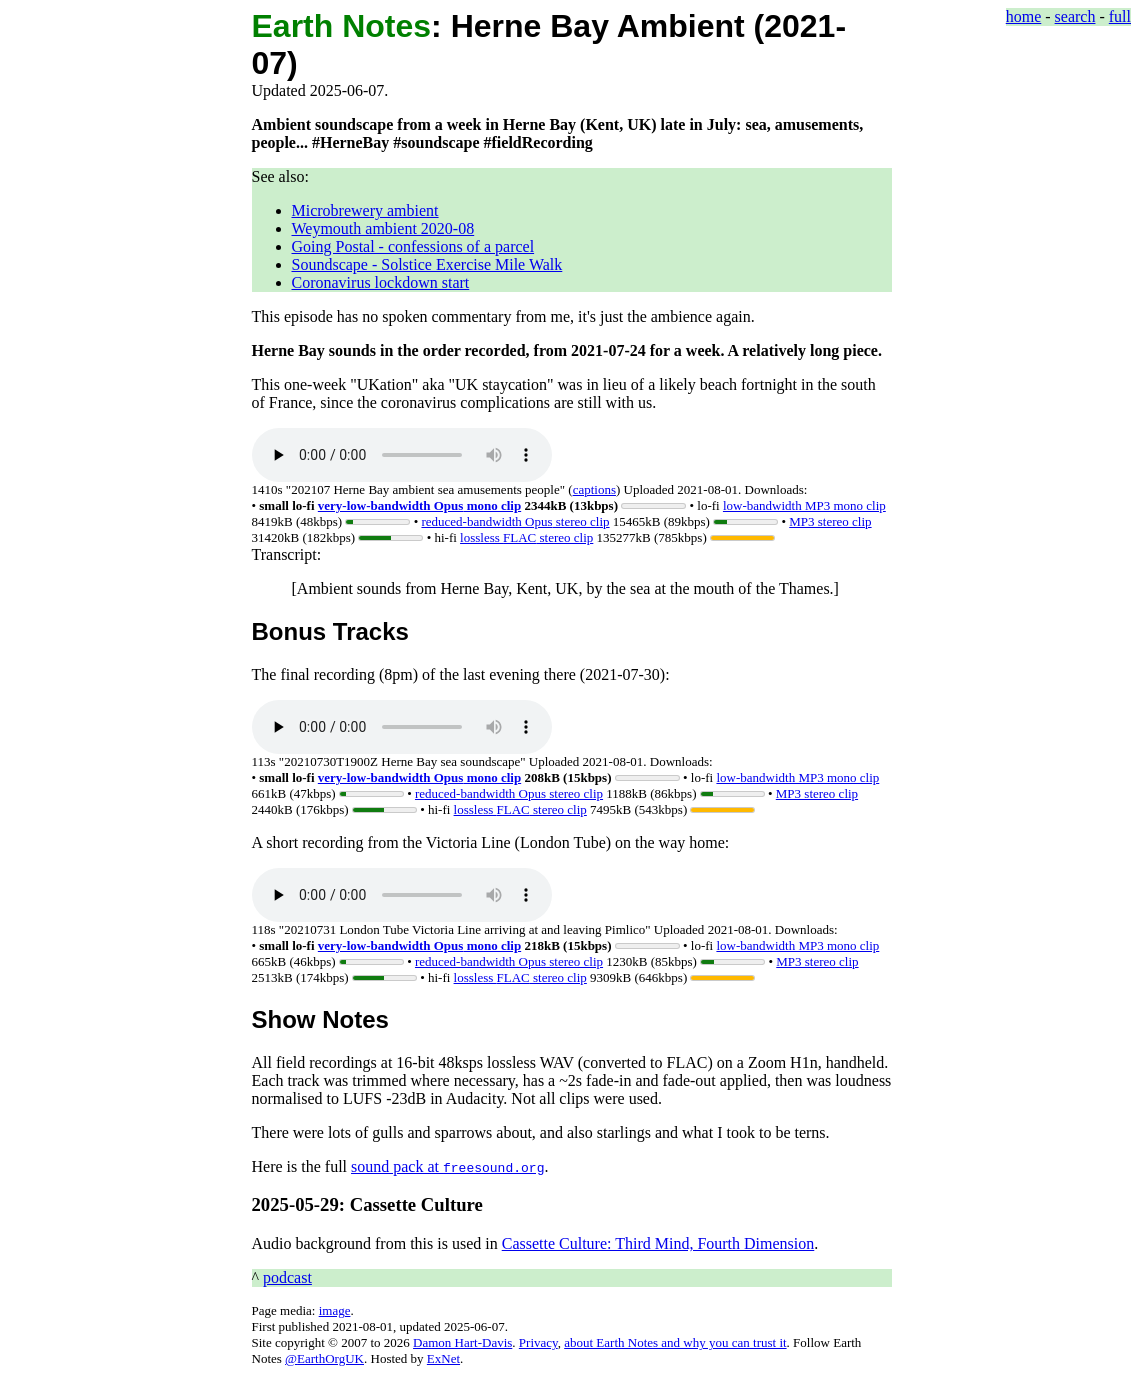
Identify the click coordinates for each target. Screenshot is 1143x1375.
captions (594, 489)
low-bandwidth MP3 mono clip (804, 505)
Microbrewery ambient (365, 210)
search (1075, 16)
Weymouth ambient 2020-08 (383, 228)
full (1120, 16)
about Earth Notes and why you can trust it (675, 1342)
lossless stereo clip (526, 537)
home (1024, 16)
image (335, 1310)
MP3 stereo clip (830, 521)
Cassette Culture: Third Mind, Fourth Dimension (658, 1243)
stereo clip (515, 521)
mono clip (419, 505)
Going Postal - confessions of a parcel (413, 246)
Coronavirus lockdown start (381, 282)
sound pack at (447, 1166)
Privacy (538, 1342)
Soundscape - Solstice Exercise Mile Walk (427, 264)
